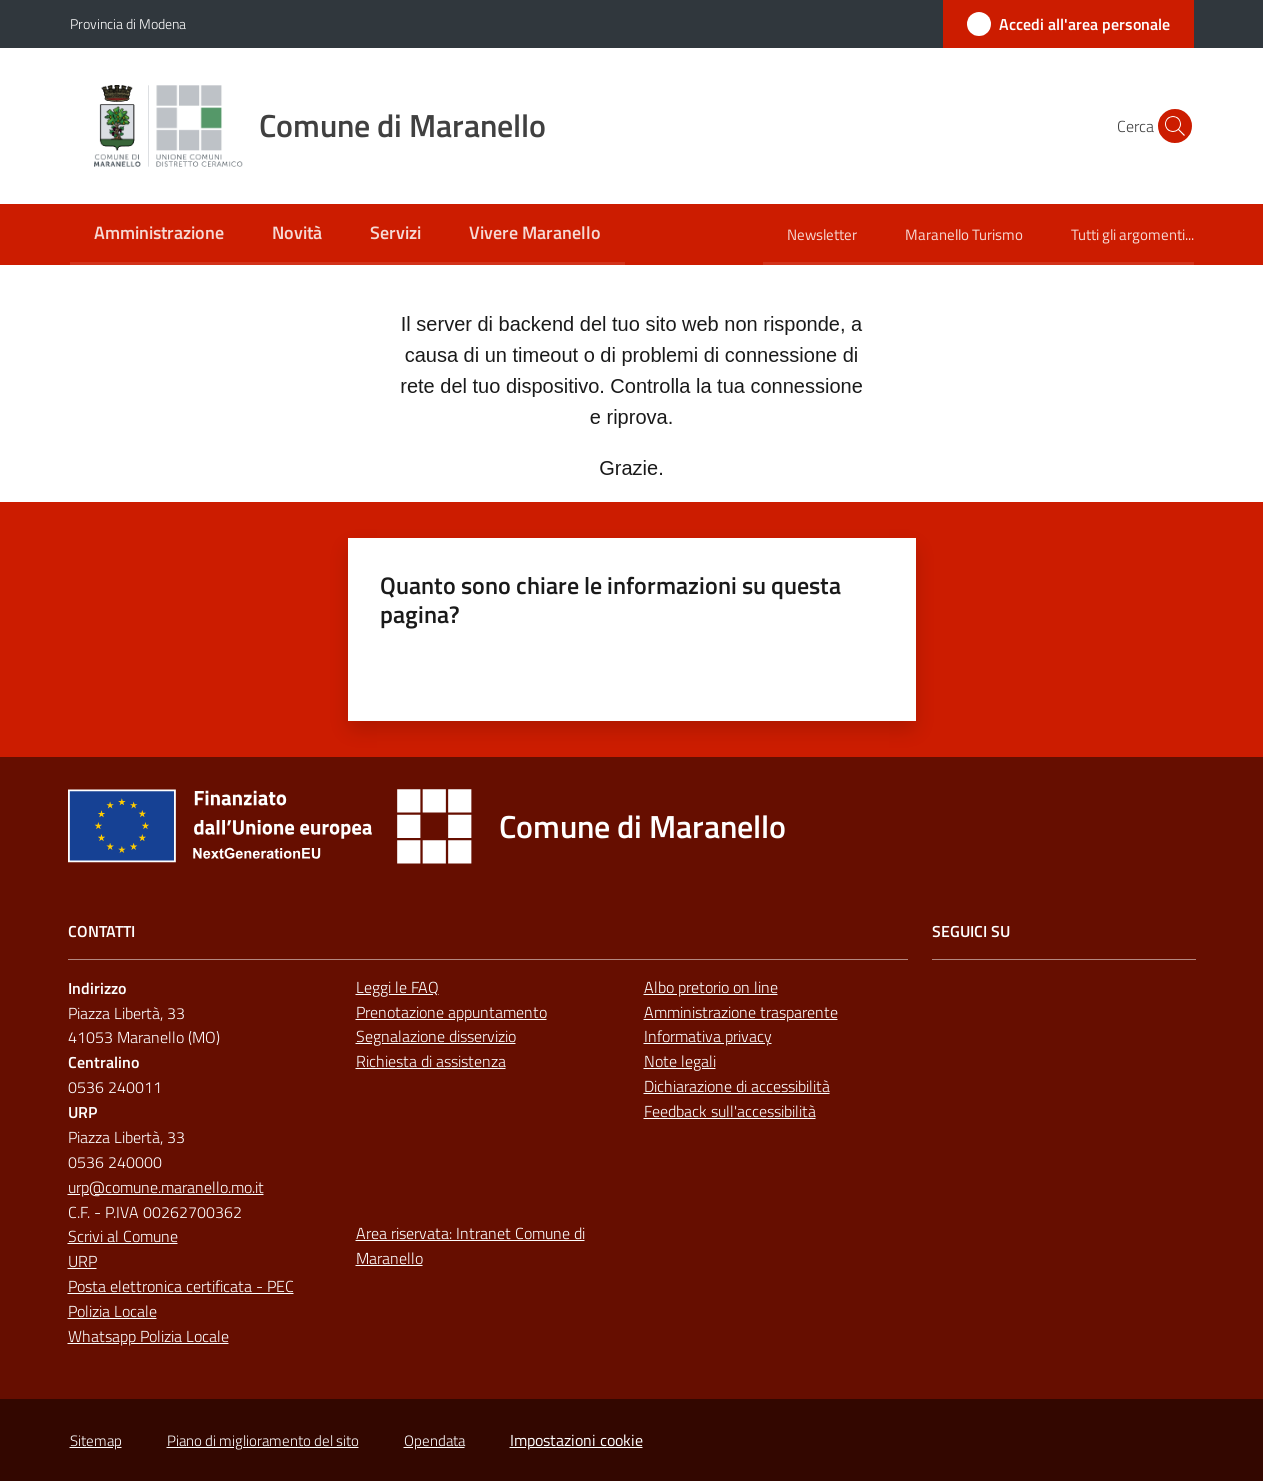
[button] (1170, 126)
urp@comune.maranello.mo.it (166, 1187)
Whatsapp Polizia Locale (148, 1336)
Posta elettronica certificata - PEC (181, 1286)
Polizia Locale (112, 1311)
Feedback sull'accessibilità (730, 1111)
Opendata (434, 1440)
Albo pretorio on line (711, 987)
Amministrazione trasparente (741, 1012)
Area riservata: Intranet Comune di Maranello (470, 1245)
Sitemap (96, 1440)
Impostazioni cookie (576, 1440)
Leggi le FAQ (397, 987)
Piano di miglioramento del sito (263, 1440)
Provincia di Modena (128, 23)
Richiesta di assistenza (431, 1061)
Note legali (680, 1061)
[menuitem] (159, 234)
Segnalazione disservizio (436, 1036)
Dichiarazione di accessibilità (737, 1086)
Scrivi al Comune (123, 1236)
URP (82, 1261)
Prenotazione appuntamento (451, 1012)
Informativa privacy (708, 1036)
